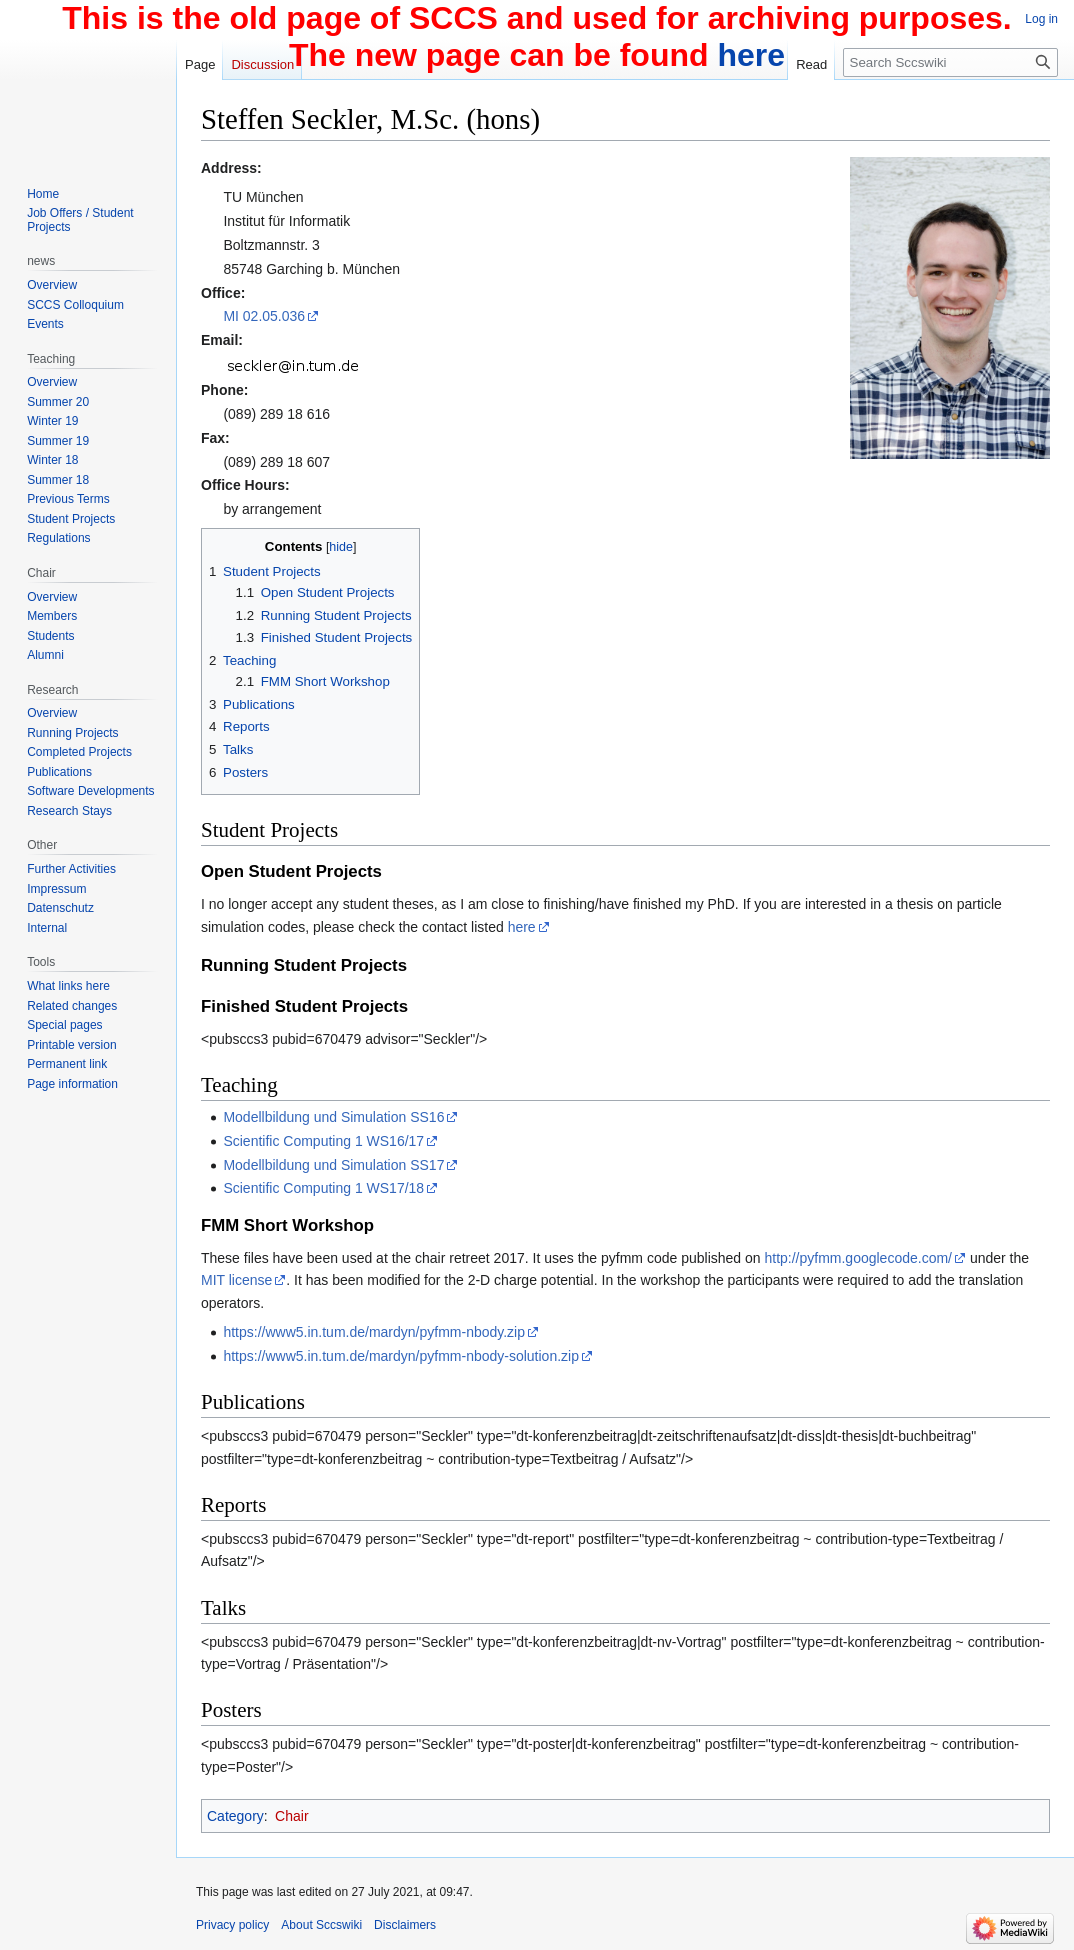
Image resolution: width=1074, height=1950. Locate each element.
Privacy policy (232, 1925)
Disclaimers (405, 1925)
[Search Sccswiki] (950, 62)
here (522, 927)
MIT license (236, 1280)
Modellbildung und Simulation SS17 (333, 1165)
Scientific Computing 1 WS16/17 (323, 1141)
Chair (291, 1816)
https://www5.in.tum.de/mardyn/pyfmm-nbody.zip (374, 1332)
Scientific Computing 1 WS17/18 (323, 1188)
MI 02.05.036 (264, 316)
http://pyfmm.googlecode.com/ (858, 1258)
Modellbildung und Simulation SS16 (333, 1117)
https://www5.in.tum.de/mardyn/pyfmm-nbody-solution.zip (401, 1356)
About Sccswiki (321, 1925)
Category (235, 1816)
